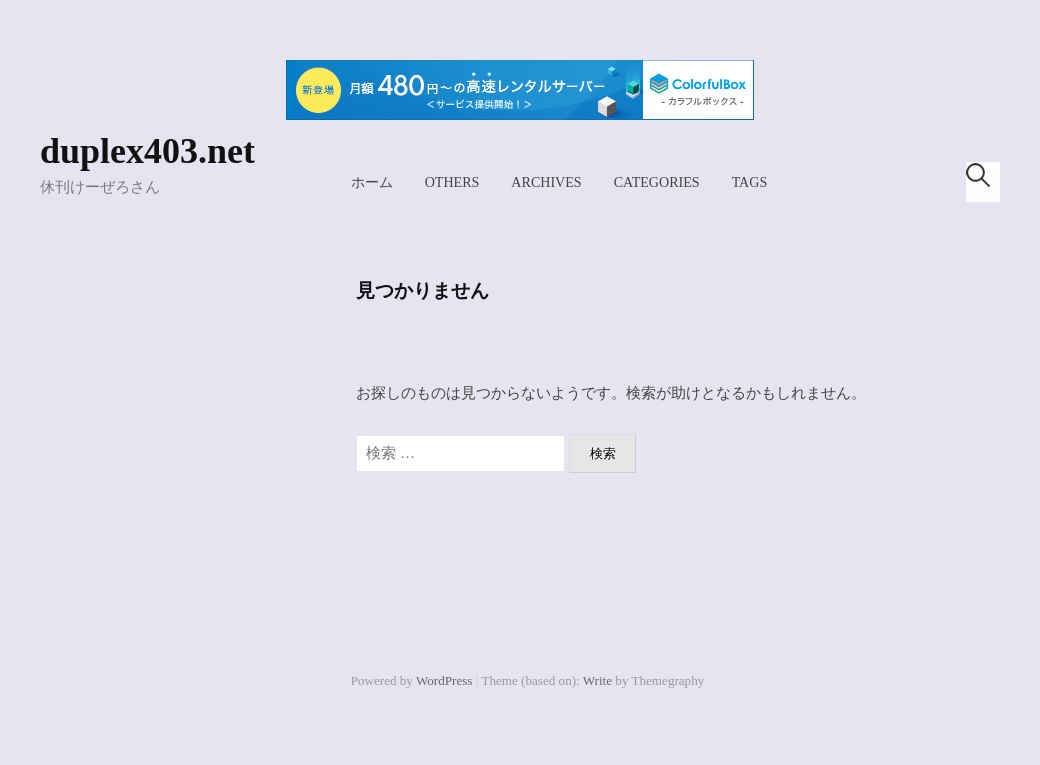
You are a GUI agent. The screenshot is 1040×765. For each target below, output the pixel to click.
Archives (546, 182)
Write (597, 680)
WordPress (444, 680)
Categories (657, 182)
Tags (750, 182)
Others (452, 182)
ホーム (372, 182)
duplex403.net (147, 151)
